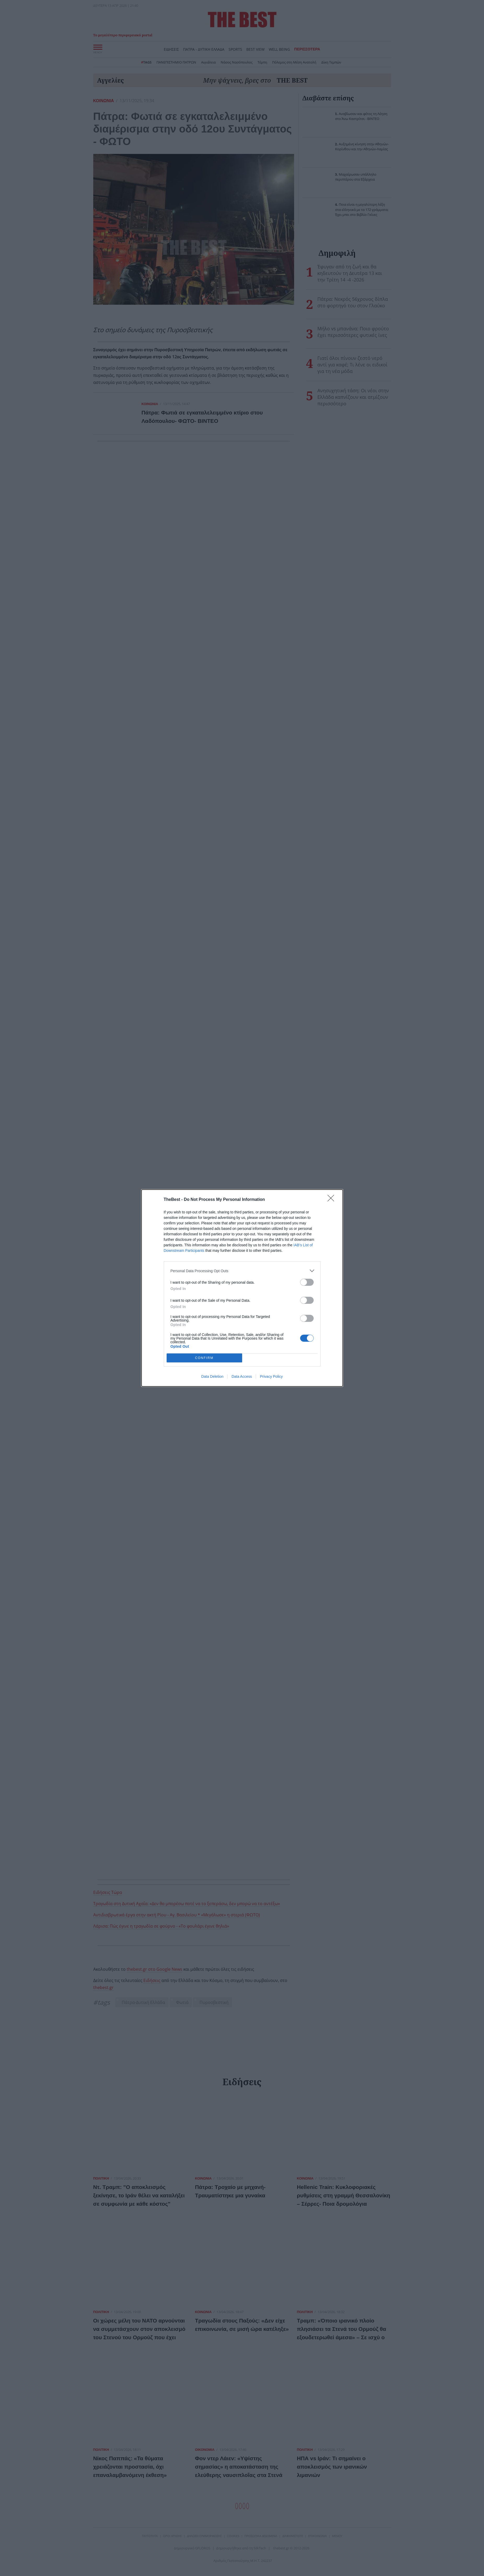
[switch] (307, 1282)
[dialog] (242, 1288)
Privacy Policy (271, 1376)
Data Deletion (212, 1376)
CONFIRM (204, 1358)
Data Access (241, 1376)
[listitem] (242, 1270)
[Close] (332, 1200)
